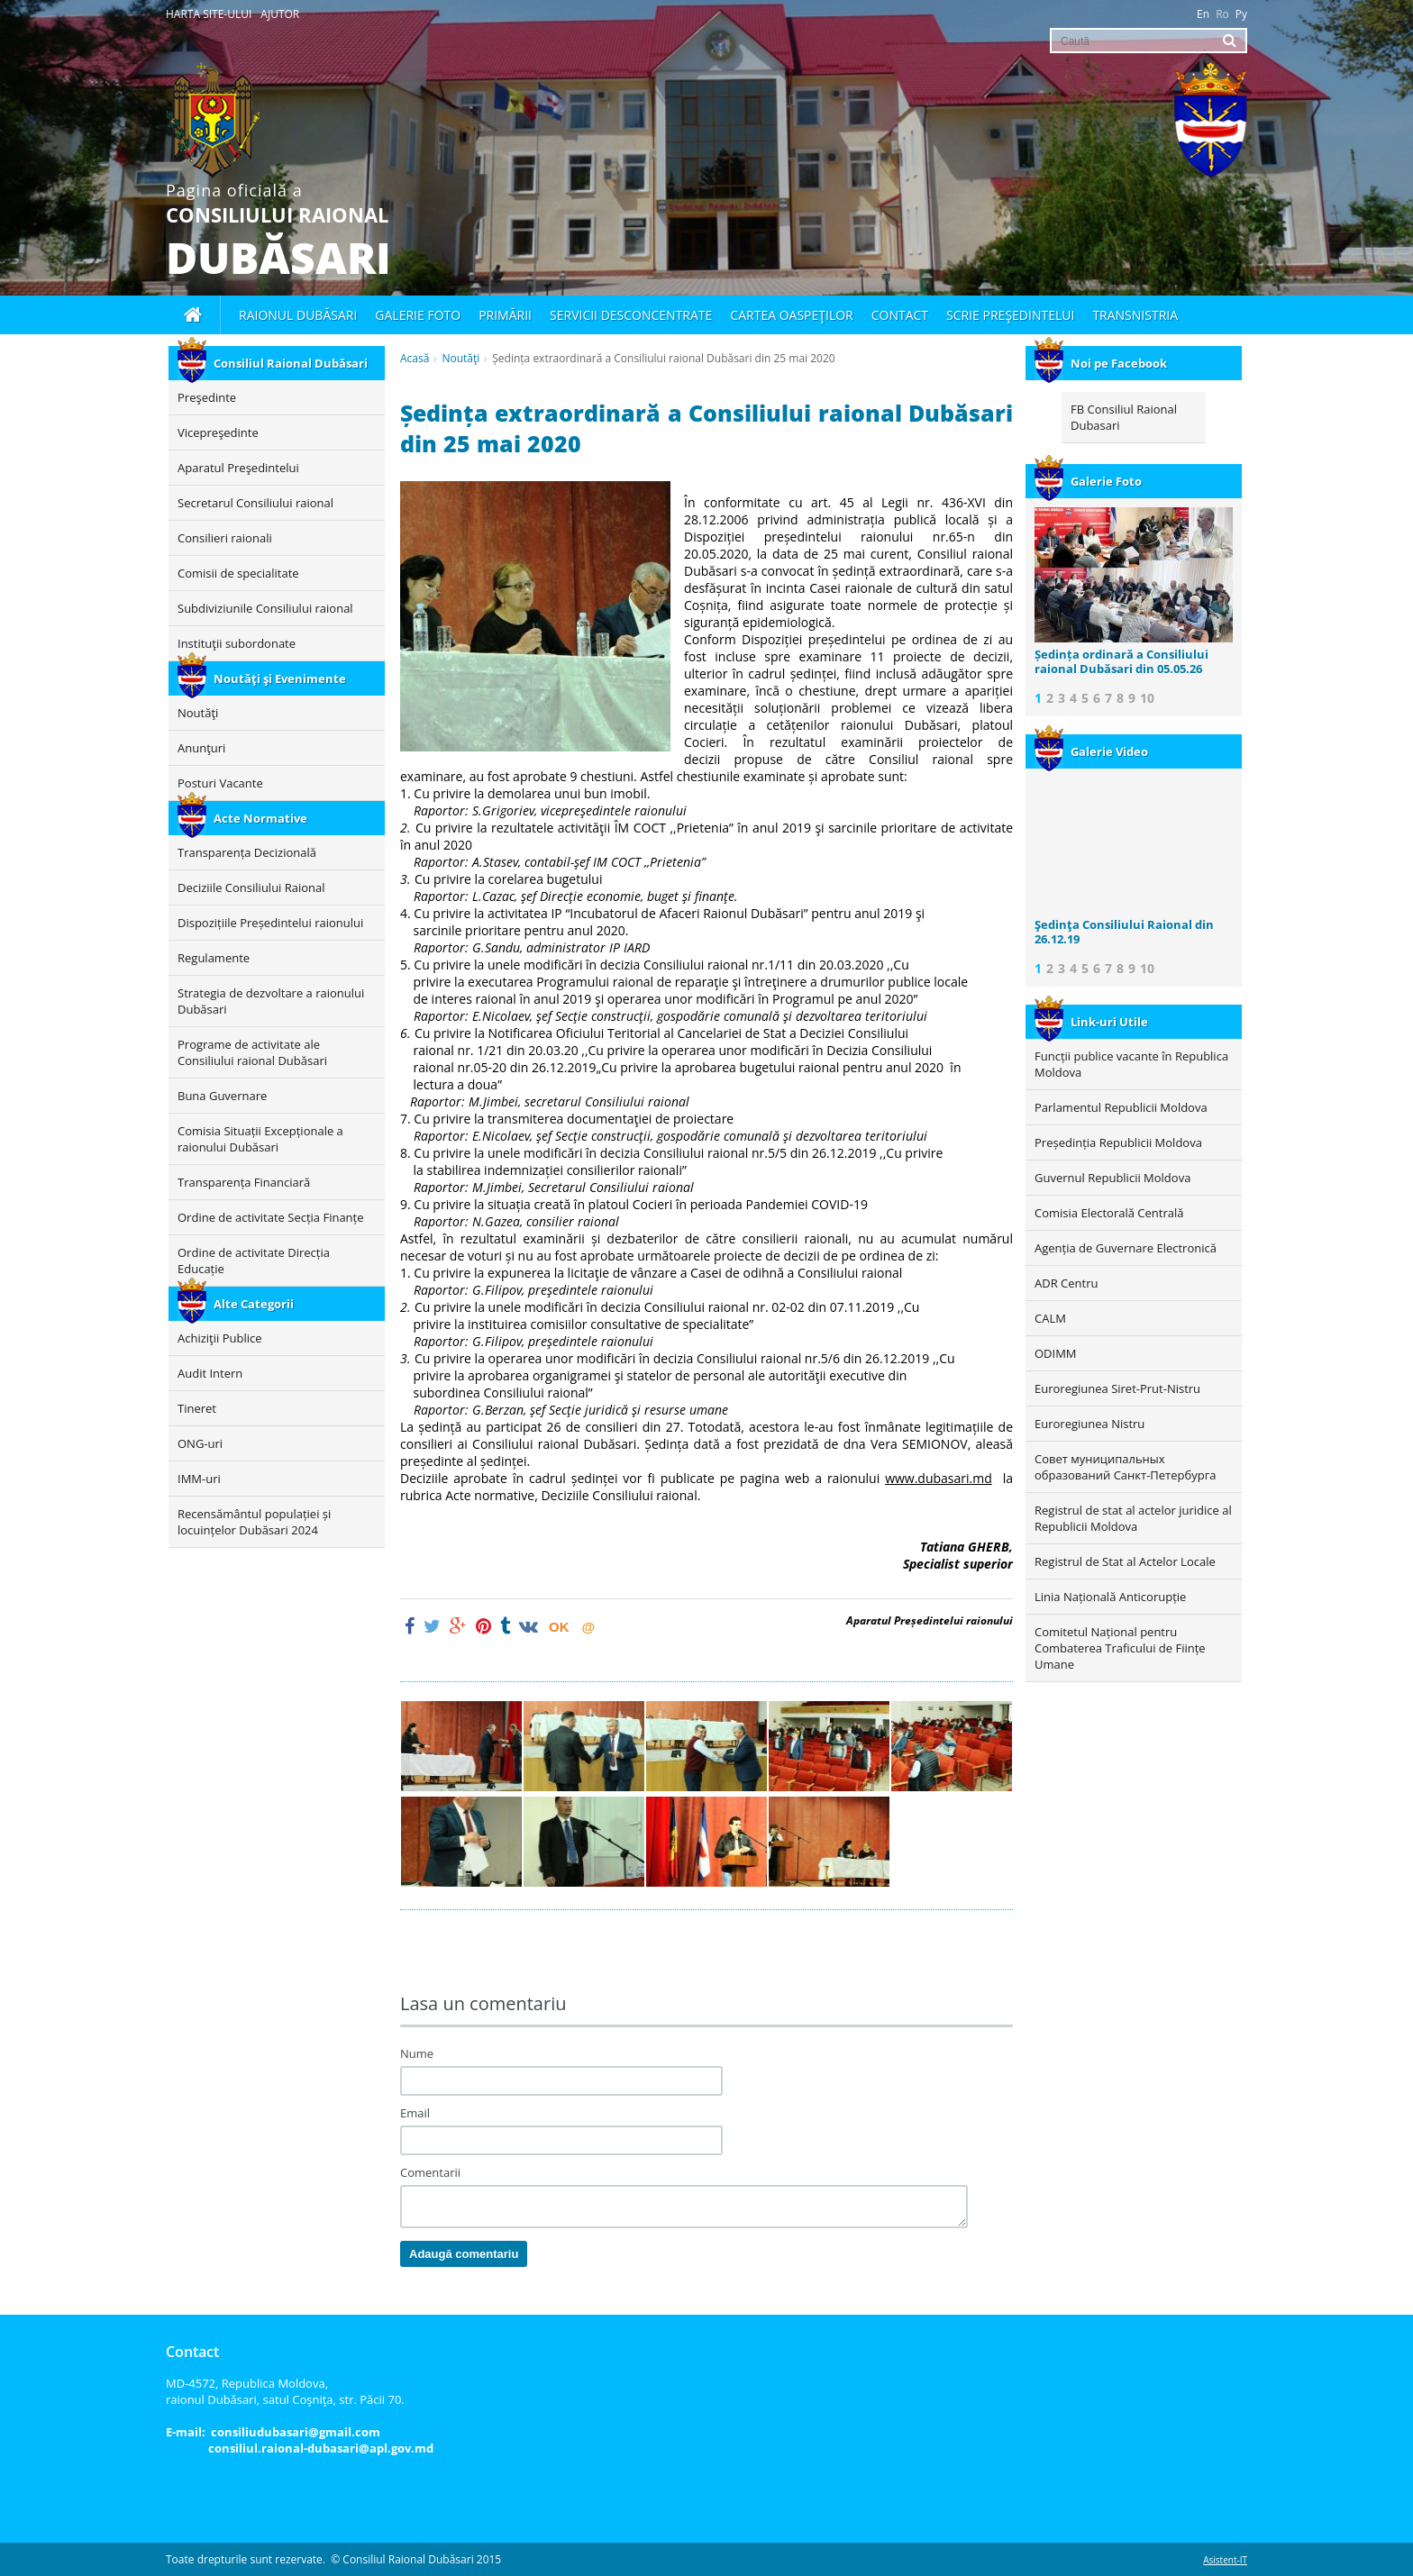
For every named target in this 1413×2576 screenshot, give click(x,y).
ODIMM (1056, 1353)
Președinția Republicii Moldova (1118, 1142)
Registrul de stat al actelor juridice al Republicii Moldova (1133, 1518)
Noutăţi (460, 358)
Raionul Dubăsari (298, 314)
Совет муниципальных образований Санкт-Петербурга (1125, 1467)
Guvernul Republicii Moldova (1112, 1178)
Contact (899, 314)
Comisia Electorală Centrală (1109, 1213)
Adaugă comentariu (463, 2254)
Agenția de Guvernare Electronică (1126, 1248)
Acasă (414, 358)
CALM (1050, 1318)
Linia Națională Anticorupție (1110, 1596)
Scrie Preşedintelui (1010, 314)
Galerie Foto (1088, 481)
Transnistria (1135, 314)
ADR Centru (1066, 1283)
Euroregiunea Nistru (1089, 1423)
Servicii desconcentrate (631, 314)
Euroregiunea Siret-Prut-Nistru (1117, 1388)
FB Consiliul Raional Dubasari (1124, 417)
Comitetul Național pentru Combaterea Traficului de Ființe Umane (1120, 1648)
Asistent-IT (1225, 2559)
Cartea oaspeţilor (791, 314)
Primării (505, 314)
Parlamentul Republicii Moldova (1121, 1107)
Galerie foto (417, 314)
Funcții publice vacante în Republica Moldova (1131, 1064)
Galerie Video (1091, 751)
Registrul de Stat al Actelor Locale (1125, 1561)
